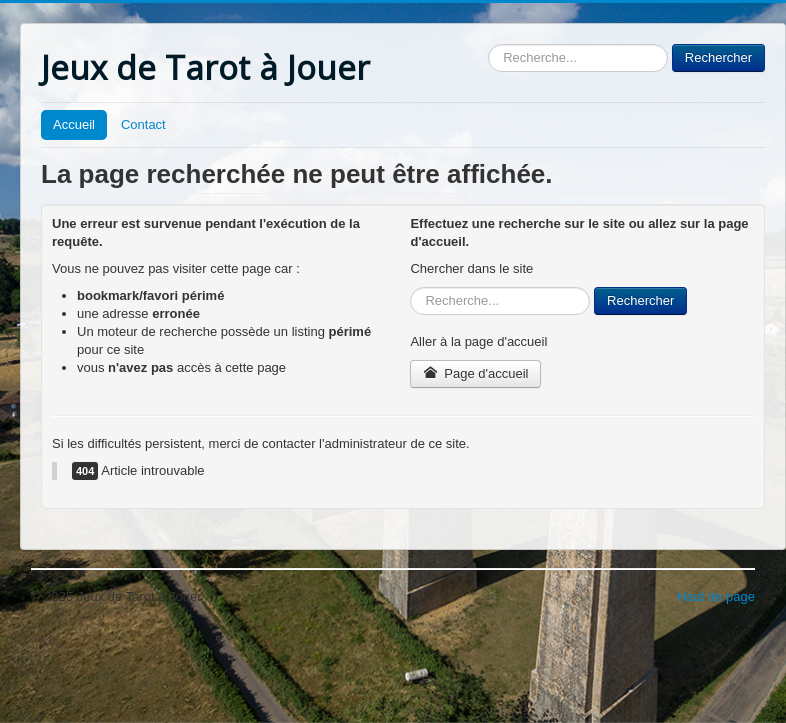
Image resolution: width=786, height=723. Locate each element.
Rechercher (488, 44)
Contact (143, 124)
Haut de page (716, 596)
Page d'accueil (475, 373)
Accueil (74, 124)
